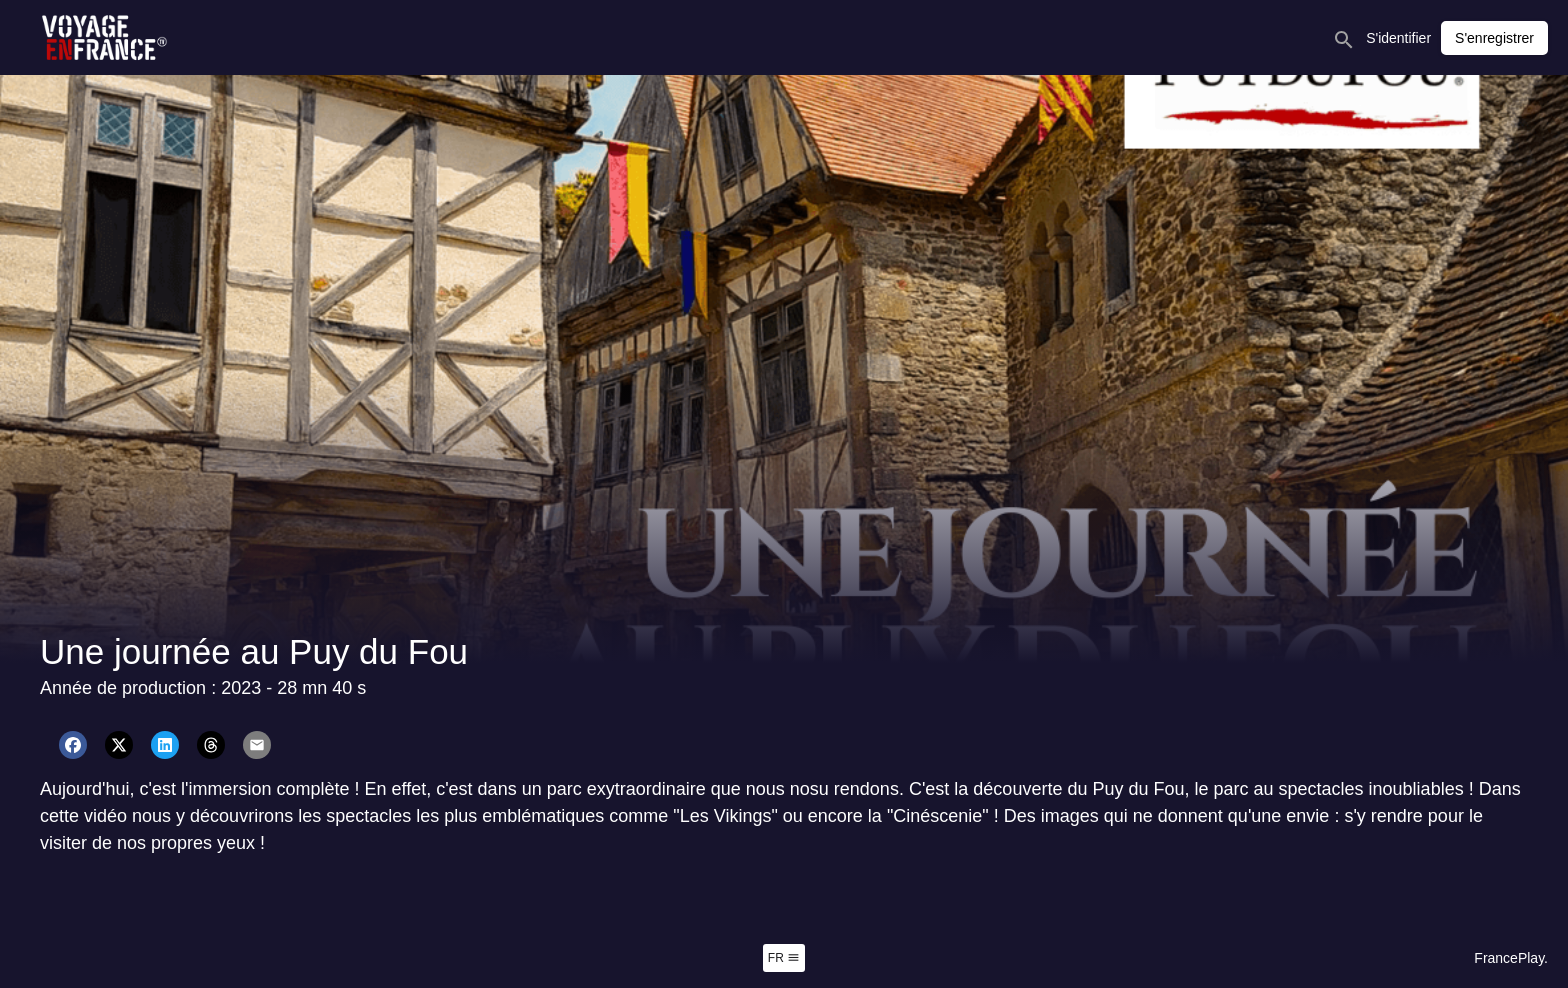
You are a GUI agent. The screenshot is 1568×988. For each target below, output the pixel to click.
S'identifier (1398, 38)
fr (784, 958)
